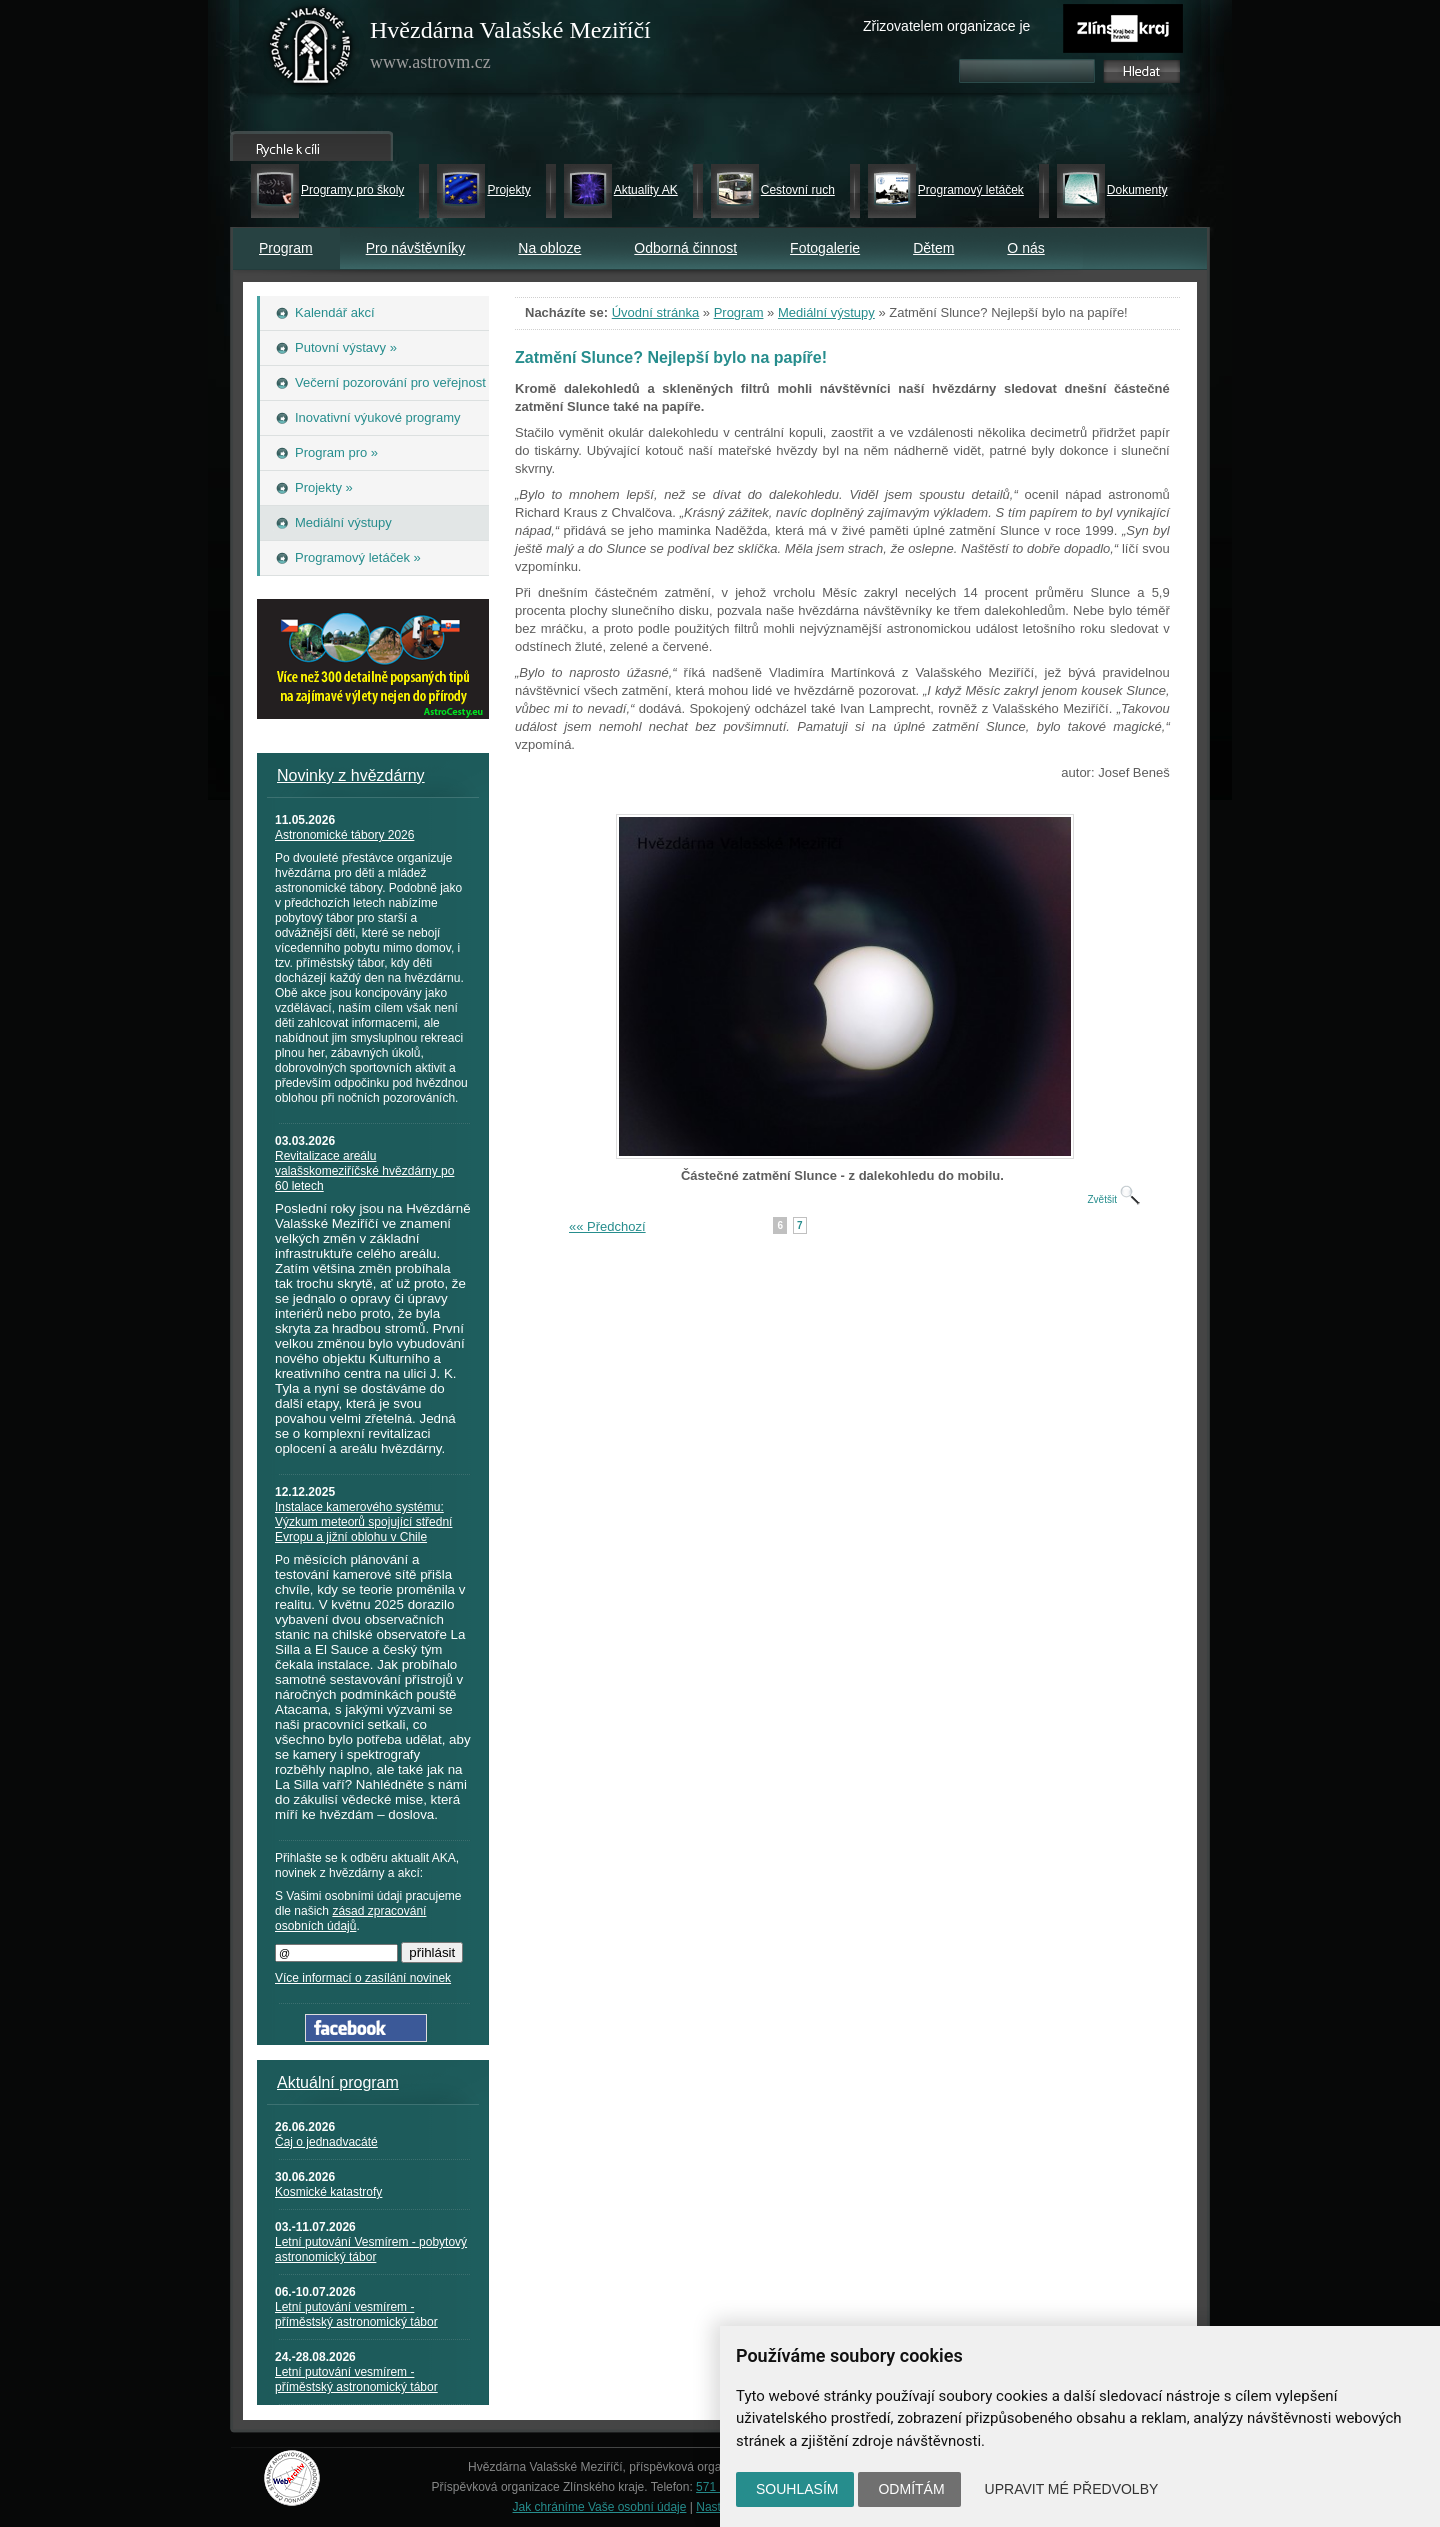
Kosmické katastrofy (328, 2192)
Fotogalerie (825, 248)
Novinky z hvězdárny (351, 775)
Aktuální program (338, 2082)
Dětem (933, 248)
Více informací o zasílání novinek (363, 1978)
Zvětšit (1113, 1199)
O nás (1025, 248)
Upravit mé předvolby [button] (1072, 2489)
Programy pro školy (352, 190)
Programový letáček (971, 190)
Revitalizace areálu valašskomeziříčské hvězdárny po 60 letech (364, 1171)
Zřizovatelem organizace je (946, 26)
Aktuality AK (646, 190)
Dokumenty (1137, 190)
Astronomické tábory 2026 (344, 835)
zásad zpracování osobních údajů (350, 1918)
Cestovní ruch (798, 190)
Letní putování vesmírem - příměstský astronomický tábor (356, 2314)
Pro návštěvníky (416, 248)
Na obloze (549, 248)
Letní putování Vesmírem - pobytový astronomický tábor (371, 2249)
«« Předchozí (607, 1226)
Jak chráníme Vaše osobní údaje (600, 2507)
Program (286, 248)
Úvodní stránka (655, 312)
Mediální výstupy (826, 312)
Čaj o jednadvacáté (326, 2142)
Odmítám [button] (911, 2489)
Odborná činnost (685, 248)
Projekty (508, 190)
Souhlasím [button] (797, 2489)
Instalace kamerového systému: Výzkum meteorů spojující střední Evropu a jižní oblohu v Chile (363, 1522)
